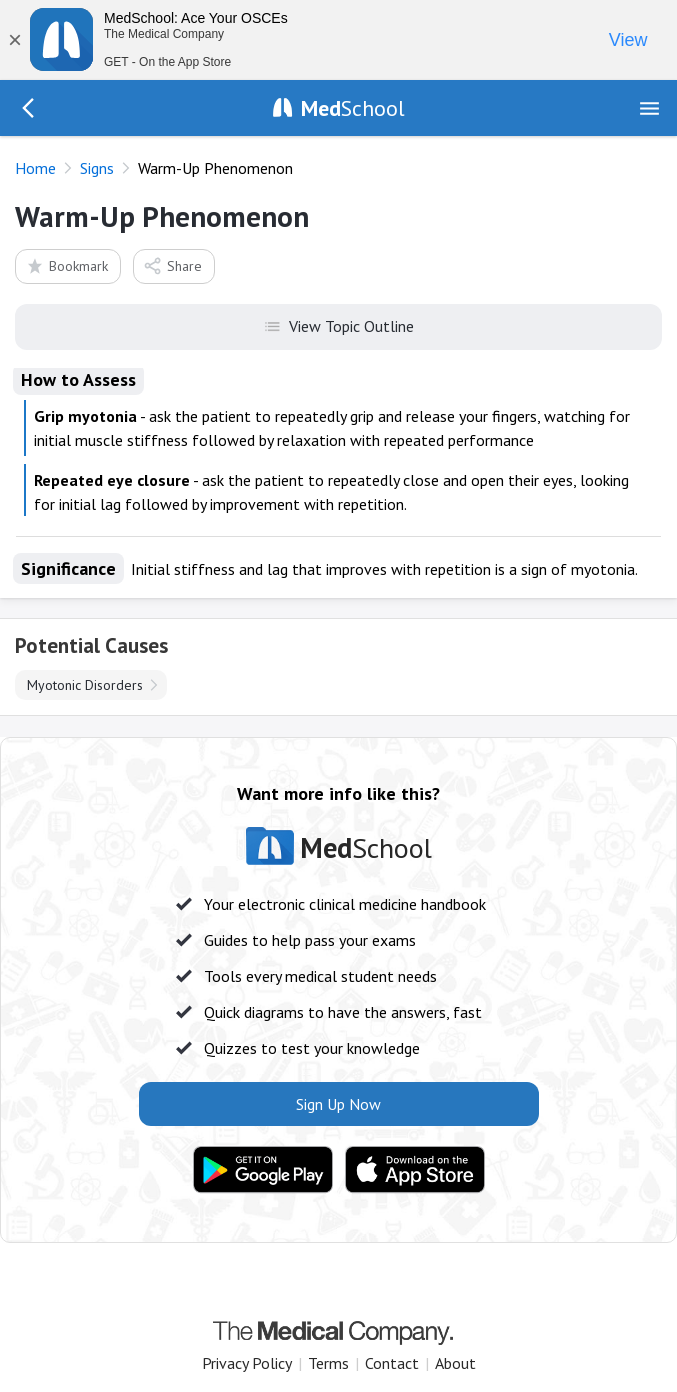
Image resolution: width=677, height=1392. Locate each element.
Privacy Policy (247, 1363)
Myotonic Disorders (85, 685)
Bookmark (66, 265)
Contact (392, 1363)
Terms (328, 1363)
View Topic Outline (338, 325)
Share (172, 265)
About (455, 1363)
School (353, 108)
